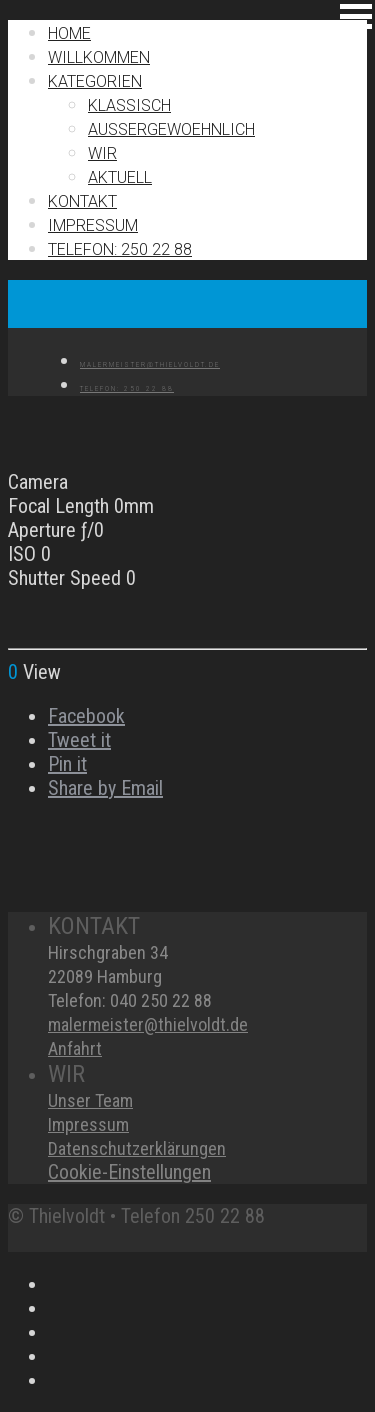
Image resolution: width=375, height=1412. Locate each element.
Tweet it (79, 740)
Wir (102, 153)
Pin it (67, 764)
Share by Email (105, 788)
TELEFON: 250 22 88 (120, 249)
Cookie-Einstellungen (129, 1172)
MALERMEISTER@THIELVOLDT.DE (150, 365)
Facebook (86, 716)
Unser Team (90, 1100)
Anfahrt (75, 1048)
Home (69, 33)
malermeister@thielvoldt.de (148, 1024)
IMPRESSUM (93, 225)
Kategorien (95, 81)
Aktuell (120, 177)
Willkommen (99, 57)
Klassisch (129, 105)
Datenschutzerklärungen (137, 1148)
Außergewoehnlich (171, 129)
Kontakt (82, 201)
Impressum (88, 1124)
